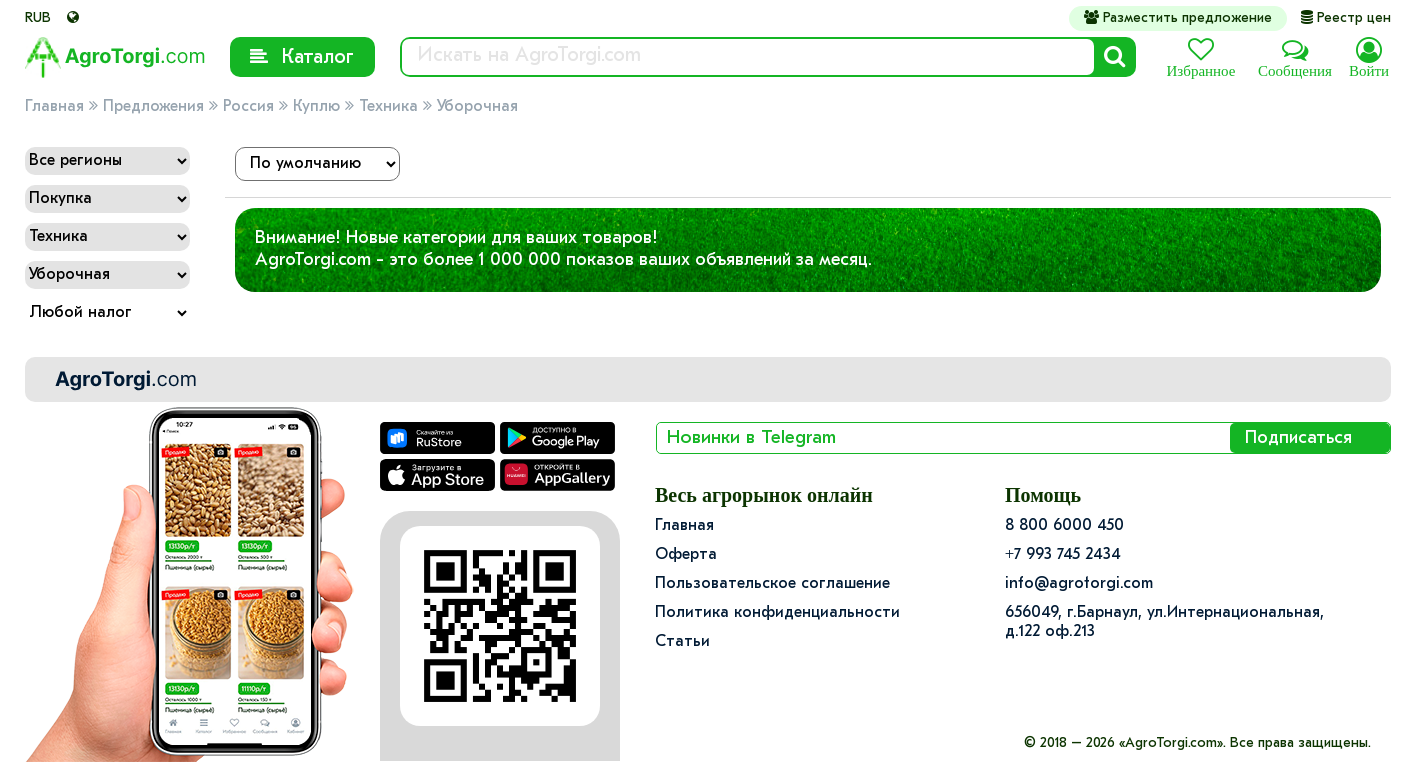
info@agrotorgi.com (1079, 584)
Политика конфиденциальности (777, 613)
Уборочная (477, 107)
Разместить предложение (1178, 18)
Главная (54, 107)
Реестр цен (1346, 18)
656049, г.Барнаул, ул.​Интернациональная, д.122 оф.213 (1164, 622)
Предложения (153, 107)
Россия (248, 107)
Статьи (682, 642)
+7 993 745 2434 (1063, 555)
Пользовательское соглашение (772, 584)
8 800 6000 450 (1064, 526)
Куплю (316, 107)
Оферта (686, 555)
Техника (388, 107)
